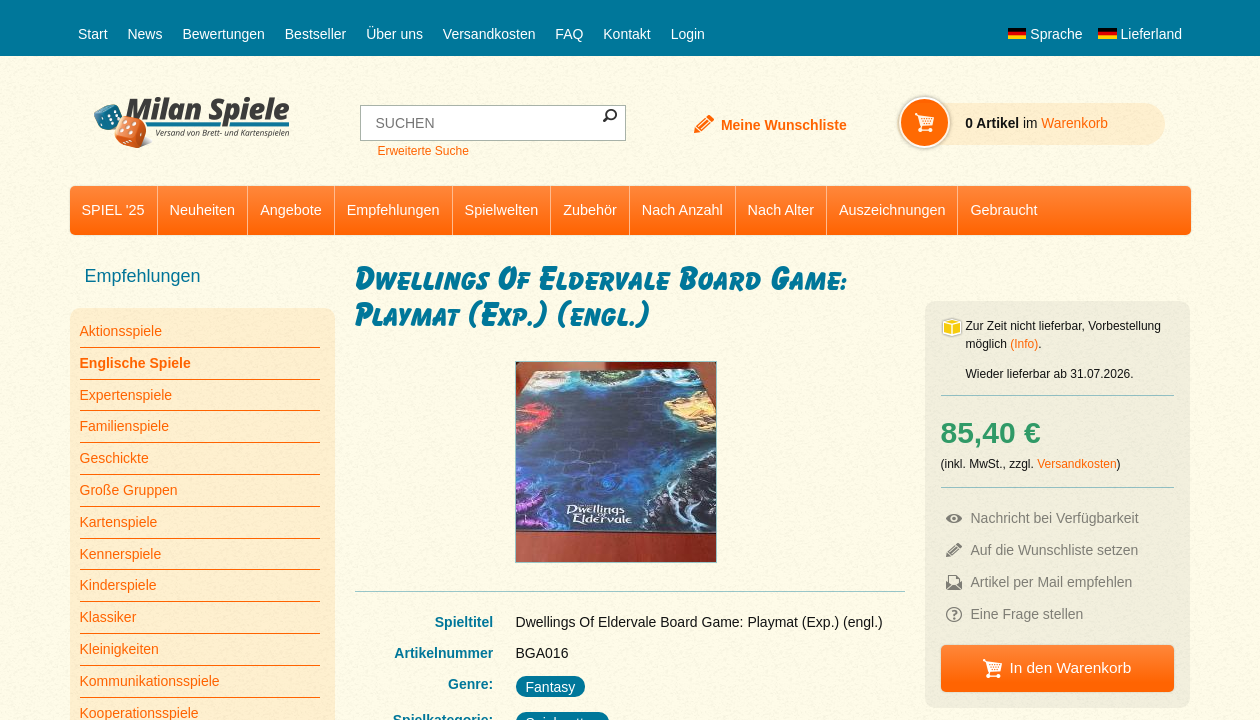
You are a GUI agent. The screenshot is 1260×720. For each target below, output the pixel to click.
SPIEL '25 (113, 210)
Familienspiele (124, 426)
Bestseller (315, 34)
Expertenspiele (126, 395)
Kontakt (626, 34)
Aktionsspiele (121, 331)
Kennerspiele (121, 554)
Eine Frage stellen (1027, 614)
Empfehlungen (393, 210)
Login (688, 34)
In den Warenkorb (1070, 667)
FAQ (569, 34)
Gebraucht (1003, 210)
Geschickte (114, 458)
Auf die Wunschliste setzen (1055, 550)
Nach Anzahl (682, 210)
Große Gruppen (129, 490)
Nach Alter (781, 210)
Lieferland (1140, 34)
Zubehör (590, 210)
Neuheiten (203, 210)
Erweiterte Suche (422, 151)
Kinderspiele (118, 585)
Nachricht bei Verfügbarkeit (1055, 518)
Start (93, 34)
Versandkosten (489, 34)
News (144, 34)
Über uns (394, 34)
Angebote (291, 210)
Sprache (1045, 34)
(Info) (1024, 344)
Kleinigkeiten (119, 649)
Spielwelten (502, 210)
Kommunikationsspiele (150, 681)
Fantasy (551, 687)
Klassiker (108, 617)
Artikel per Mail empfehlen (1052, 582)
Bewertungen (223, 34)
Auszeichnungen (892, 210)
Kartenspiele (119, 522)
